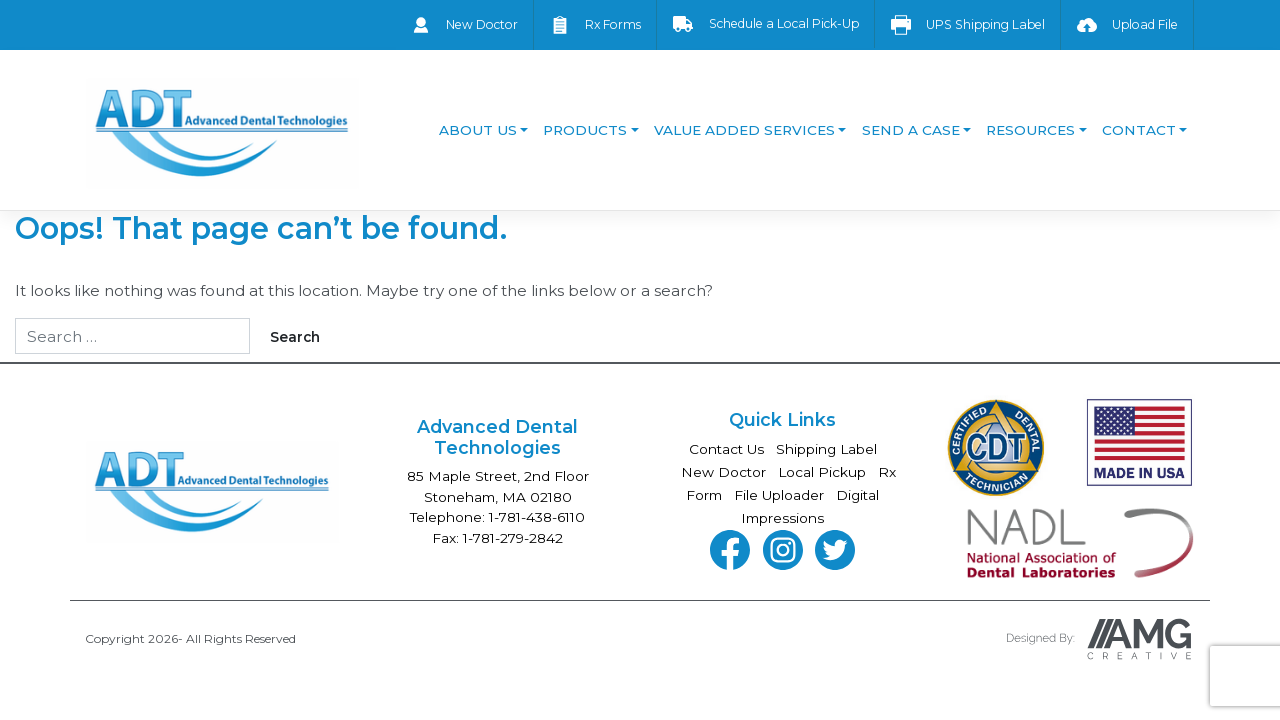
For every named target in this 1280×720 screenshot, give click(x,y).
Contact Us (726, 449)
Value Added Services (744, 130)
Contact (1139, 130)
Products (585, 130)
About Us (478, 130)
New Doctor (723, 472)
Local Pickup (822, 472)
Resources (1030, 130)
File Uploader (779, 495)
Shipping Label (826, 449)
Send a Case (911, 130)
